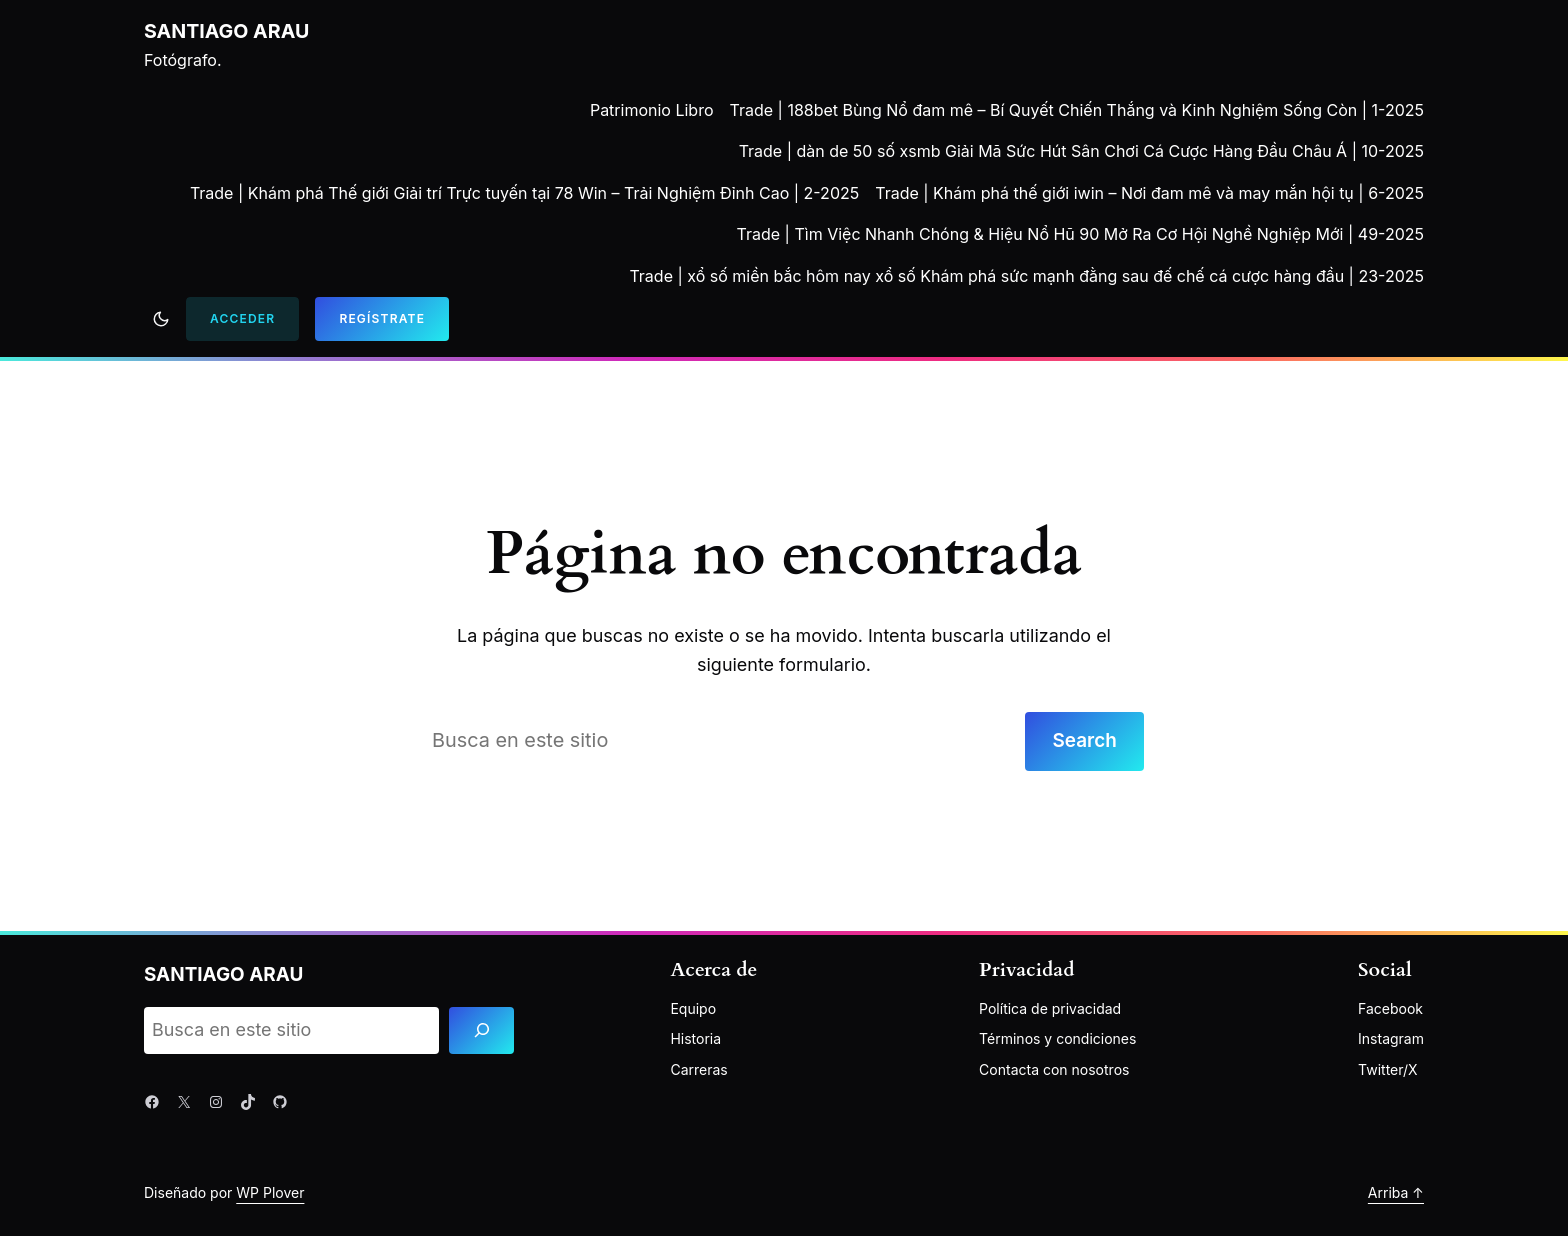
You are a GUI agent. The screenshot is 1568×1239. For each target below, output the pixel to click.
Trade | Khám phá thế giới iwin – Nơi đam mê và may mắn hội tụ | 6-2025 (1149, 193)
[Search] (481, 1033)
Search (1081, 742)
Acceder (242, 318)
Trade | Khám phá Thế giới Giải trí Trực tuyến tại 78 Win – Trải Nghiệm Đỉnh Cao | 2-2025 (524, 193)
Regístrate (382, 318)
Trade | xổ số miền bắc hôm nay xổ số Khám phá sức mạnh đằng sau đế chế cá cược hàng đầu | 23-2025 (1026, 276)
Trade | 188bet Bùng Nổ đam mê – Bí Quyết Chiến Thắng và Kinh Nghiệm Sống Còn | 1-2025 (1077, 110)
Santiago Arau (228, 31)
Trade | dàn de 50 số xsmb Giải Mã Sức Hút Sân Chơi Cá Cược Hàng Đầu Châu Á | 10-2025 (1081, 151)
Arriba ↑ (1396, 1194)
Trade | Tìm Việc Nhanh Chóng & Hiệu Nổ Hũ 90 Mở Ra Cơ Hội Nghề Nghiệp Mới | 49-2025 (1080, 234)
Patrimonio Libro (652, 110)
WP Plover (270, 1194)
